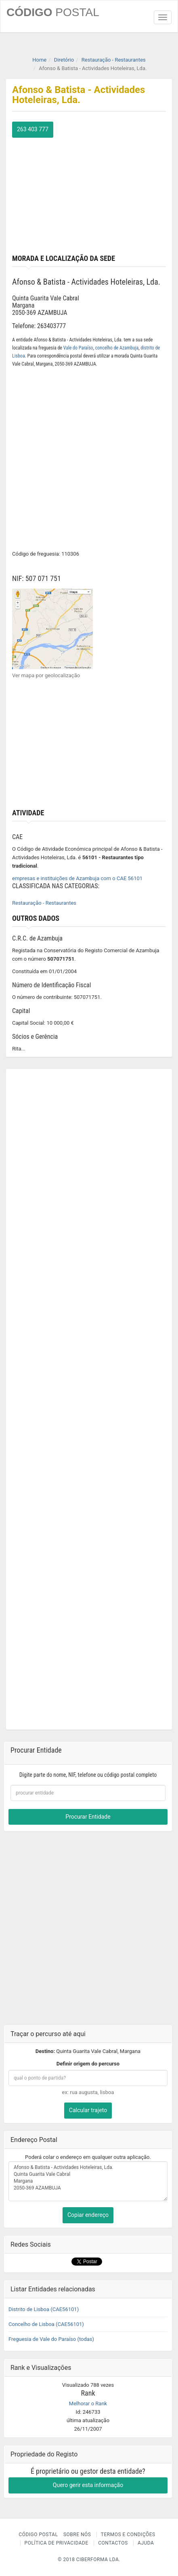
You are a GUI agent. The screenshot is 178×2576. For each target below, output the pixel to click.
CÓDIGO (52, 12)
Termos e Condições (128, 2534)
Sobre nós (77, 2534)
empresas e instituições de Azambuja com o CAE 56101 (77, 878)
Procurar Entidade (87, 1816)
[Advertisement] (89, 194)
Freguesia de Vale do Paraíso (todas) (51, 2339)
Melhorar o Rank (88, 2403)
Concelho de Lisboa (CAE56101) (46, 2324)
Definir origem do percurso (88, 2064)
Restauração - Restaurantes (44, 903)
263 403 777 (32, 129)
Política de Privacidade (56, 2543)
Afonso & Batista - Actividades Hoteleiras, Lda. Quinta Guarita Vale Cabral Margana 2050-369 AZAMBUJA (88, 2181)
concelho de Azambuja (116, 348)
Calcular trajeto (88, 2110)
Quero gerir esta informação (88, 2485)
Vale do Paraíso (78, 348)
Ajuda (146, 2543)
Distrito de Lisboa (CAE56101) (43, 2309)
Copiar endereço (88, 2215)
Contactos (113, 2543)
